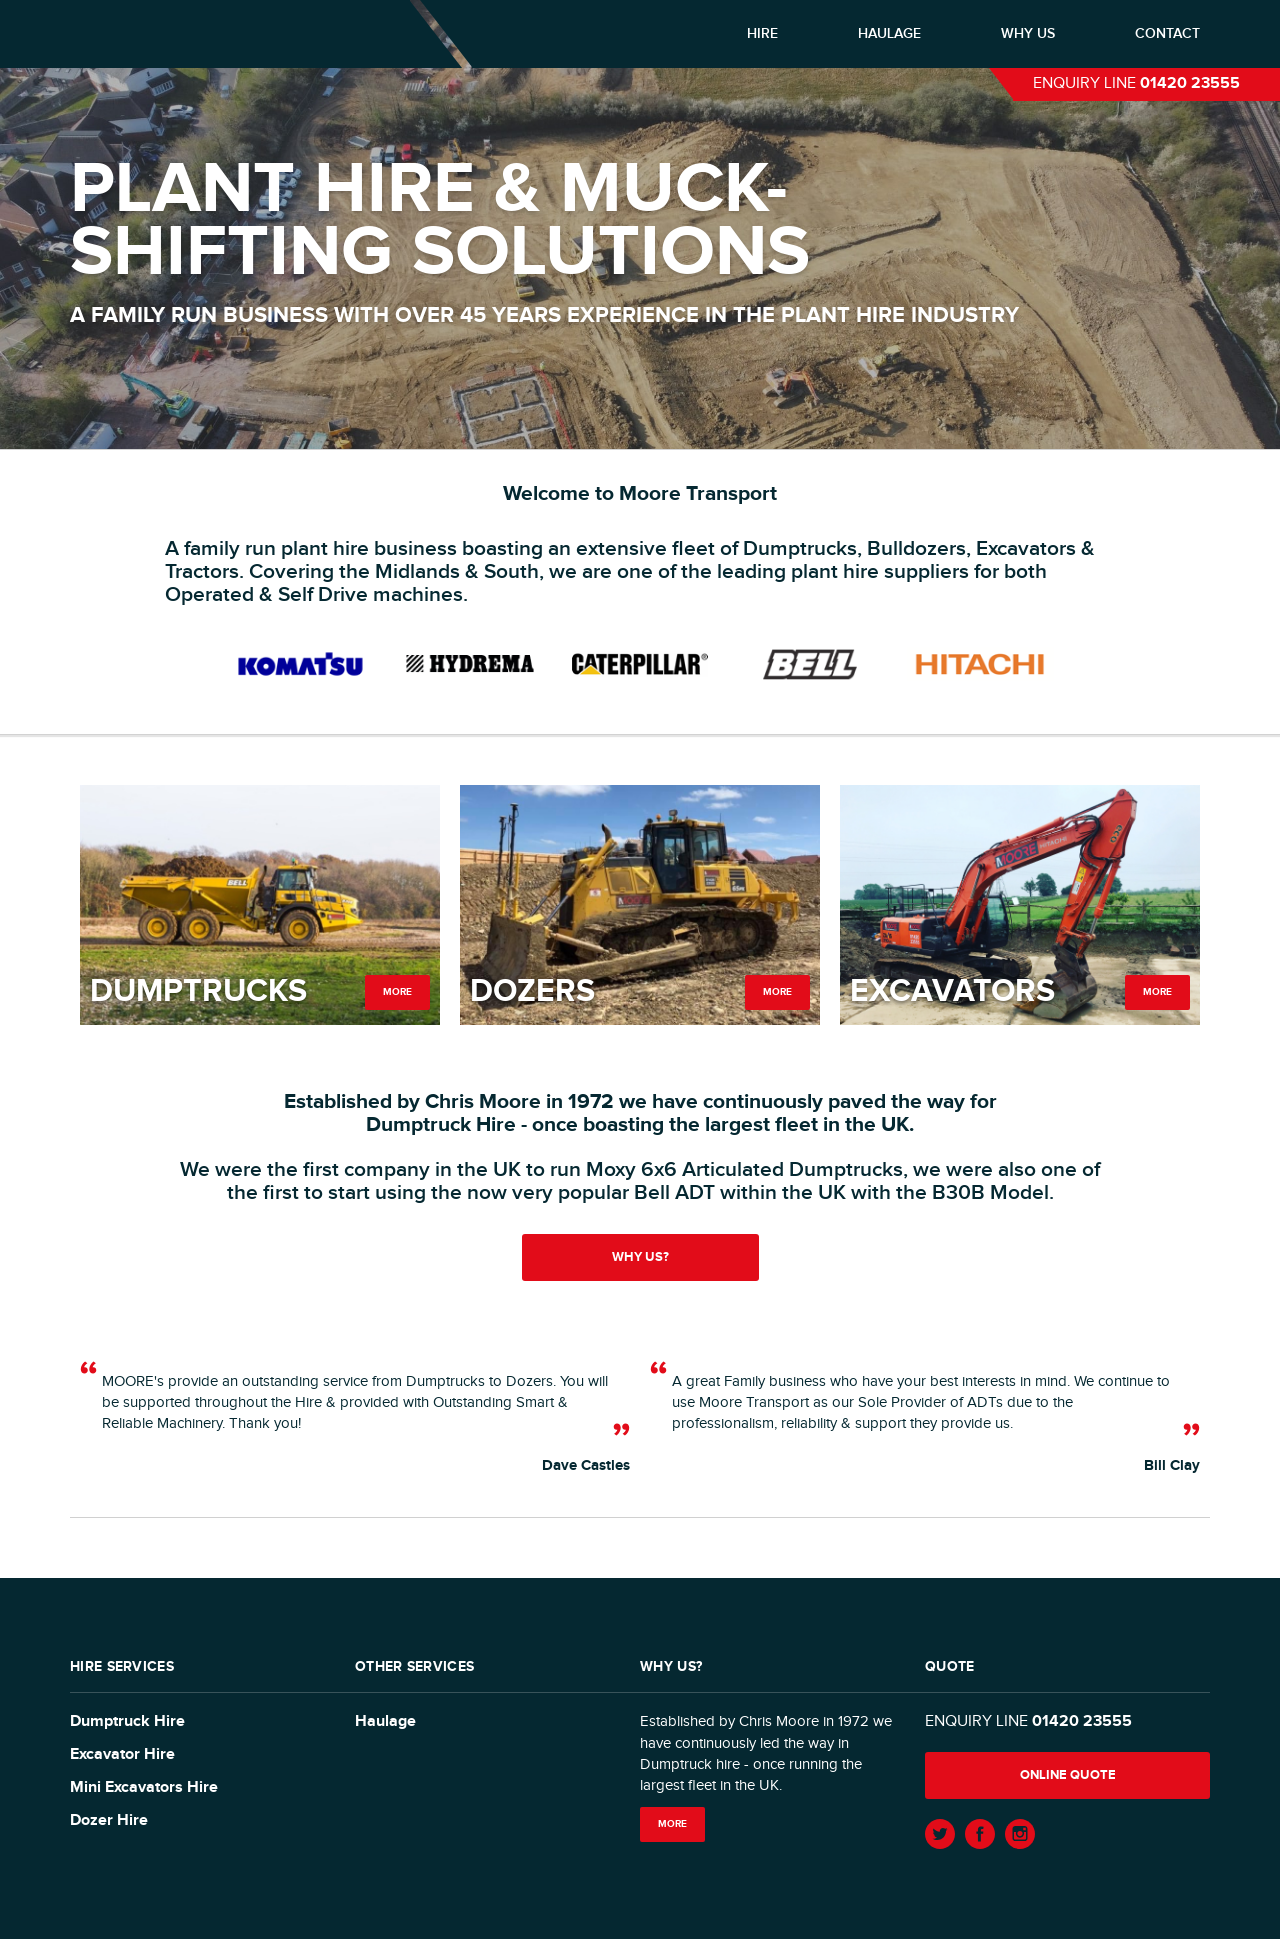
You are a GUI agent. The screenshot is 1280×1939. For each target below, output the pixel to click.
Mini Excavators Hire (144, 1787)
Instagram (1020, 1834)
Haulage (889, 33)
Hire (762, 33)
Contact (1167, 33)
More (397, 992)
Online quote (1068, 1775)
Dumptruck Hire (127, 1721)
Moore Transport (205, 33)
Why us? (640, 1257)
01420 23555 (1190, 83)
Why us (1028, 33)
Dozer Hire (109, 1820)
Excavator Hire (122, 1754)
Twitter (940, 1834)
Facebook (980, 1834)
